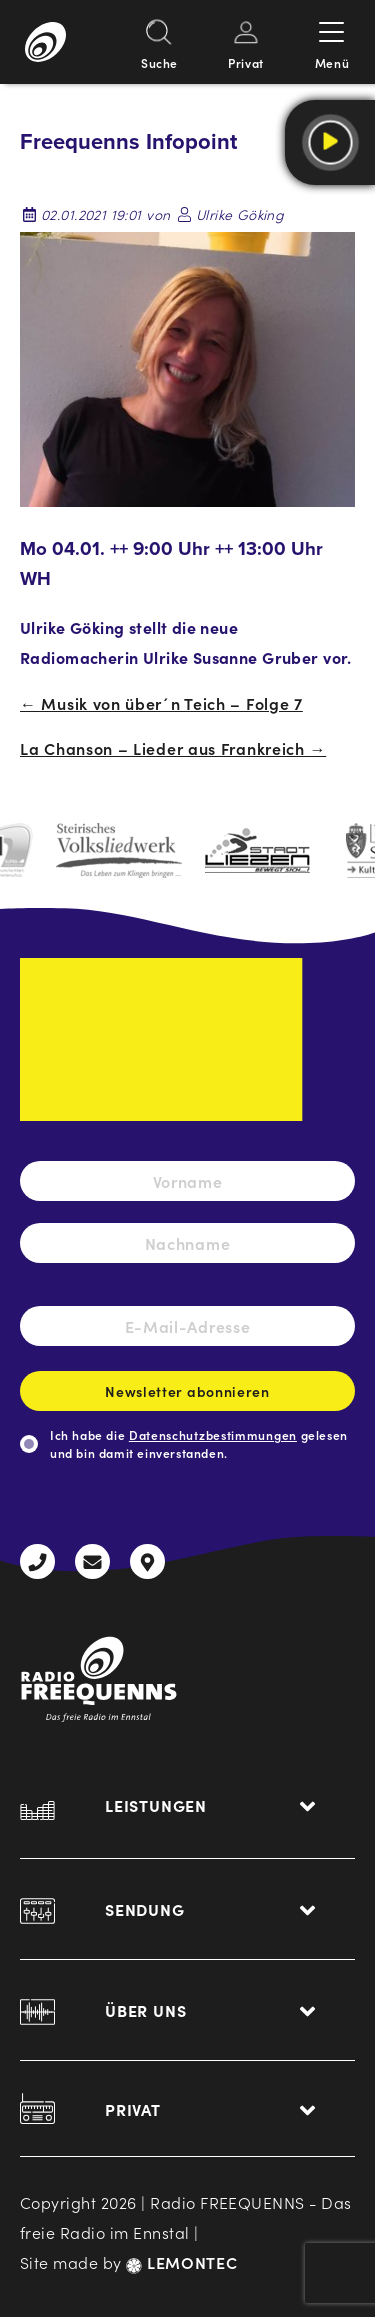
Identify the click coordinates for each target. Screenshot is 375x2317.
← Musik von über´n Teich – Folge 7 (161, 703)
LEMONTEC (181, 2262)
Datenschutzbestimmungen (213, 1434)
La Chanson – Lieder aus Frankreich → (173, 748)
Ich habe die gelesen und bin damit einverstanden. (199, 1443)
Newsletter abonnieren (187, 1396)
